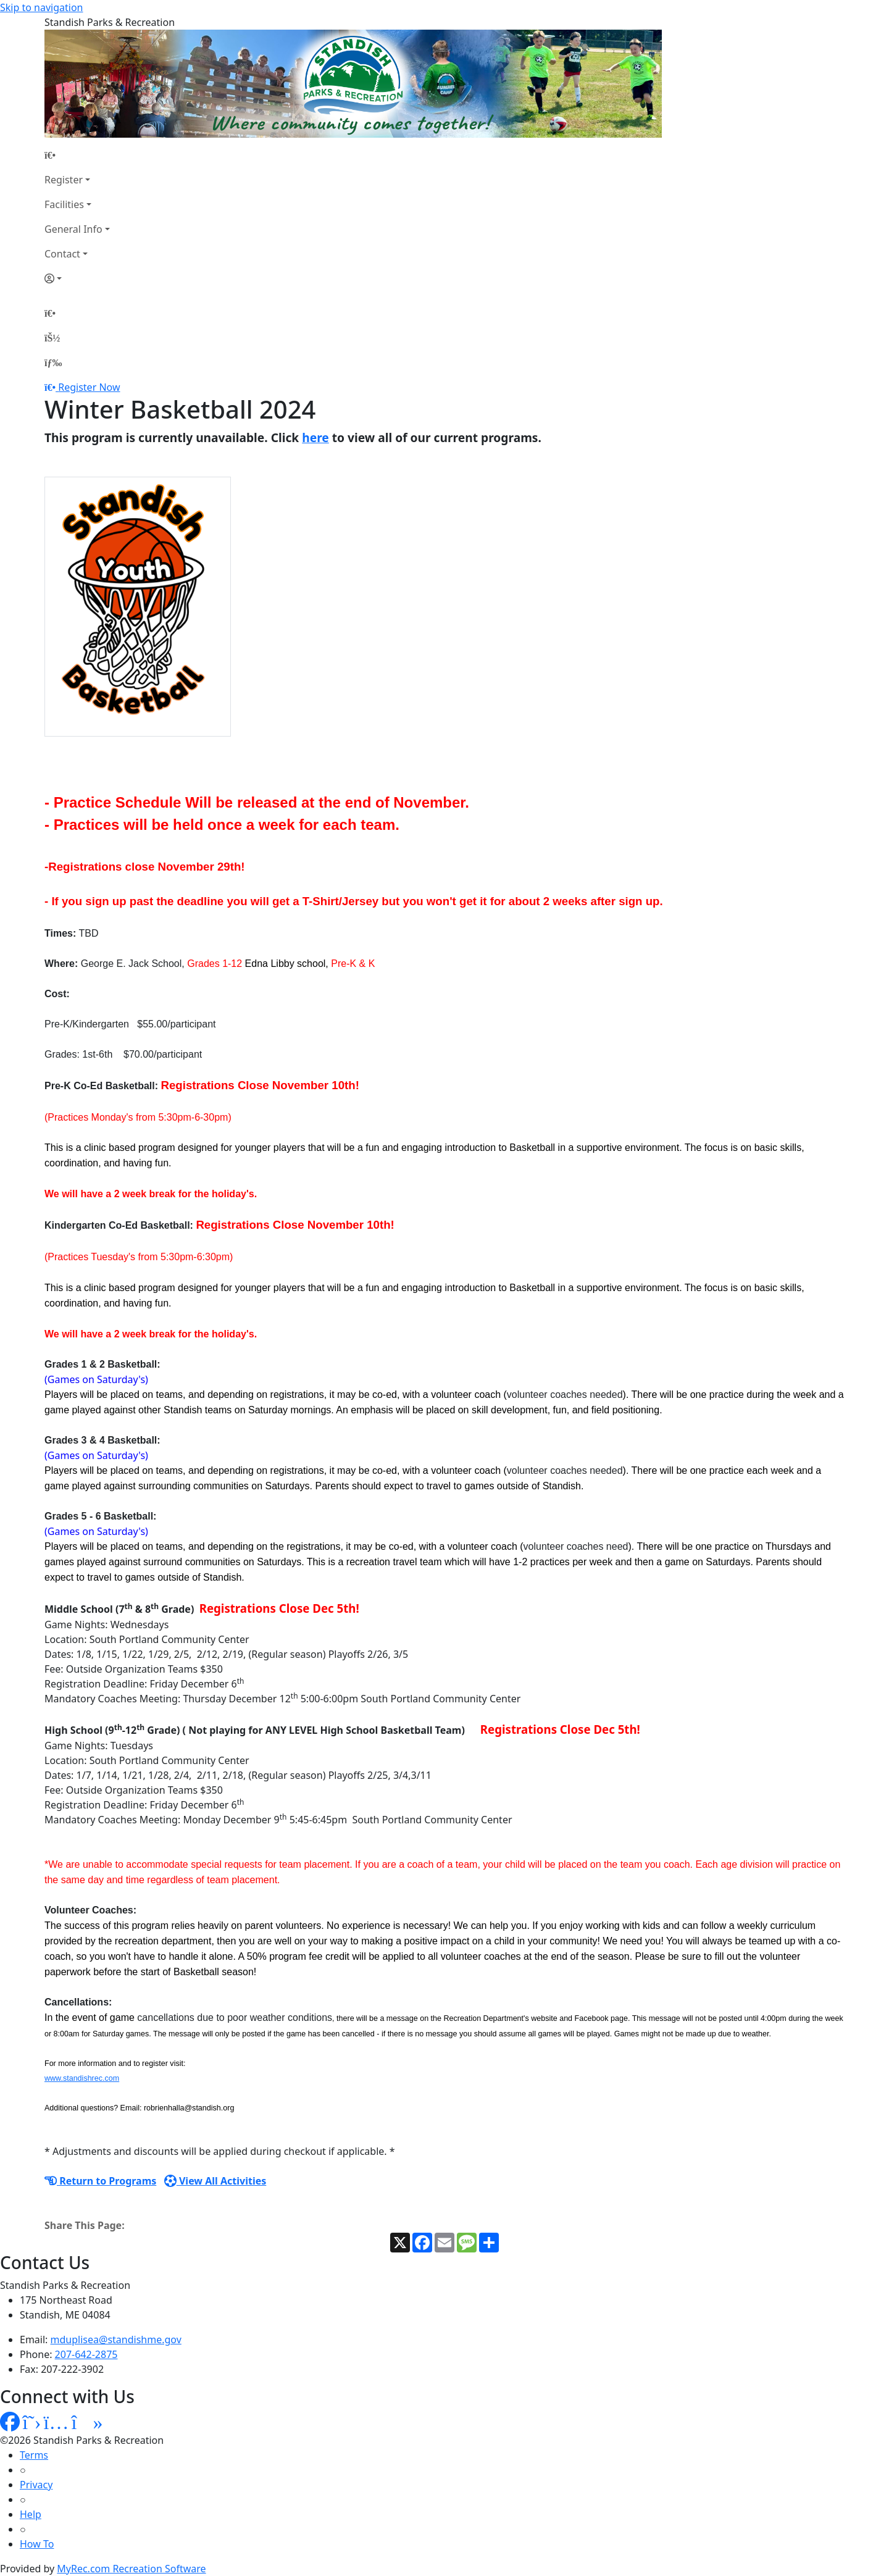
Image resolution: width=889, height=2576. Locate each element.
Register (63, 179)
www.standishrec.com (81, 2078)
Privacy (36, 2484)
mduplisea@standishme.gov (116, 2339)
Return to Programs (100, 2181)
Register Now (89, 387)
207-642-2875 (86, 2354)
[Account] (77, 278)
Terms (34, 2455)
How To (37, 2544)
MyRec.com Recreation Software (131, 2568)
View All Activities (215, 2181)
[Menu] (53, 362)
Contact (62, 254)
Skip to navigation (41, 7)
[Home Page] (77, 155)
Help (30, 2514)
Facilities (64, 204)
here (315, 437)
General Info (73, 229)
